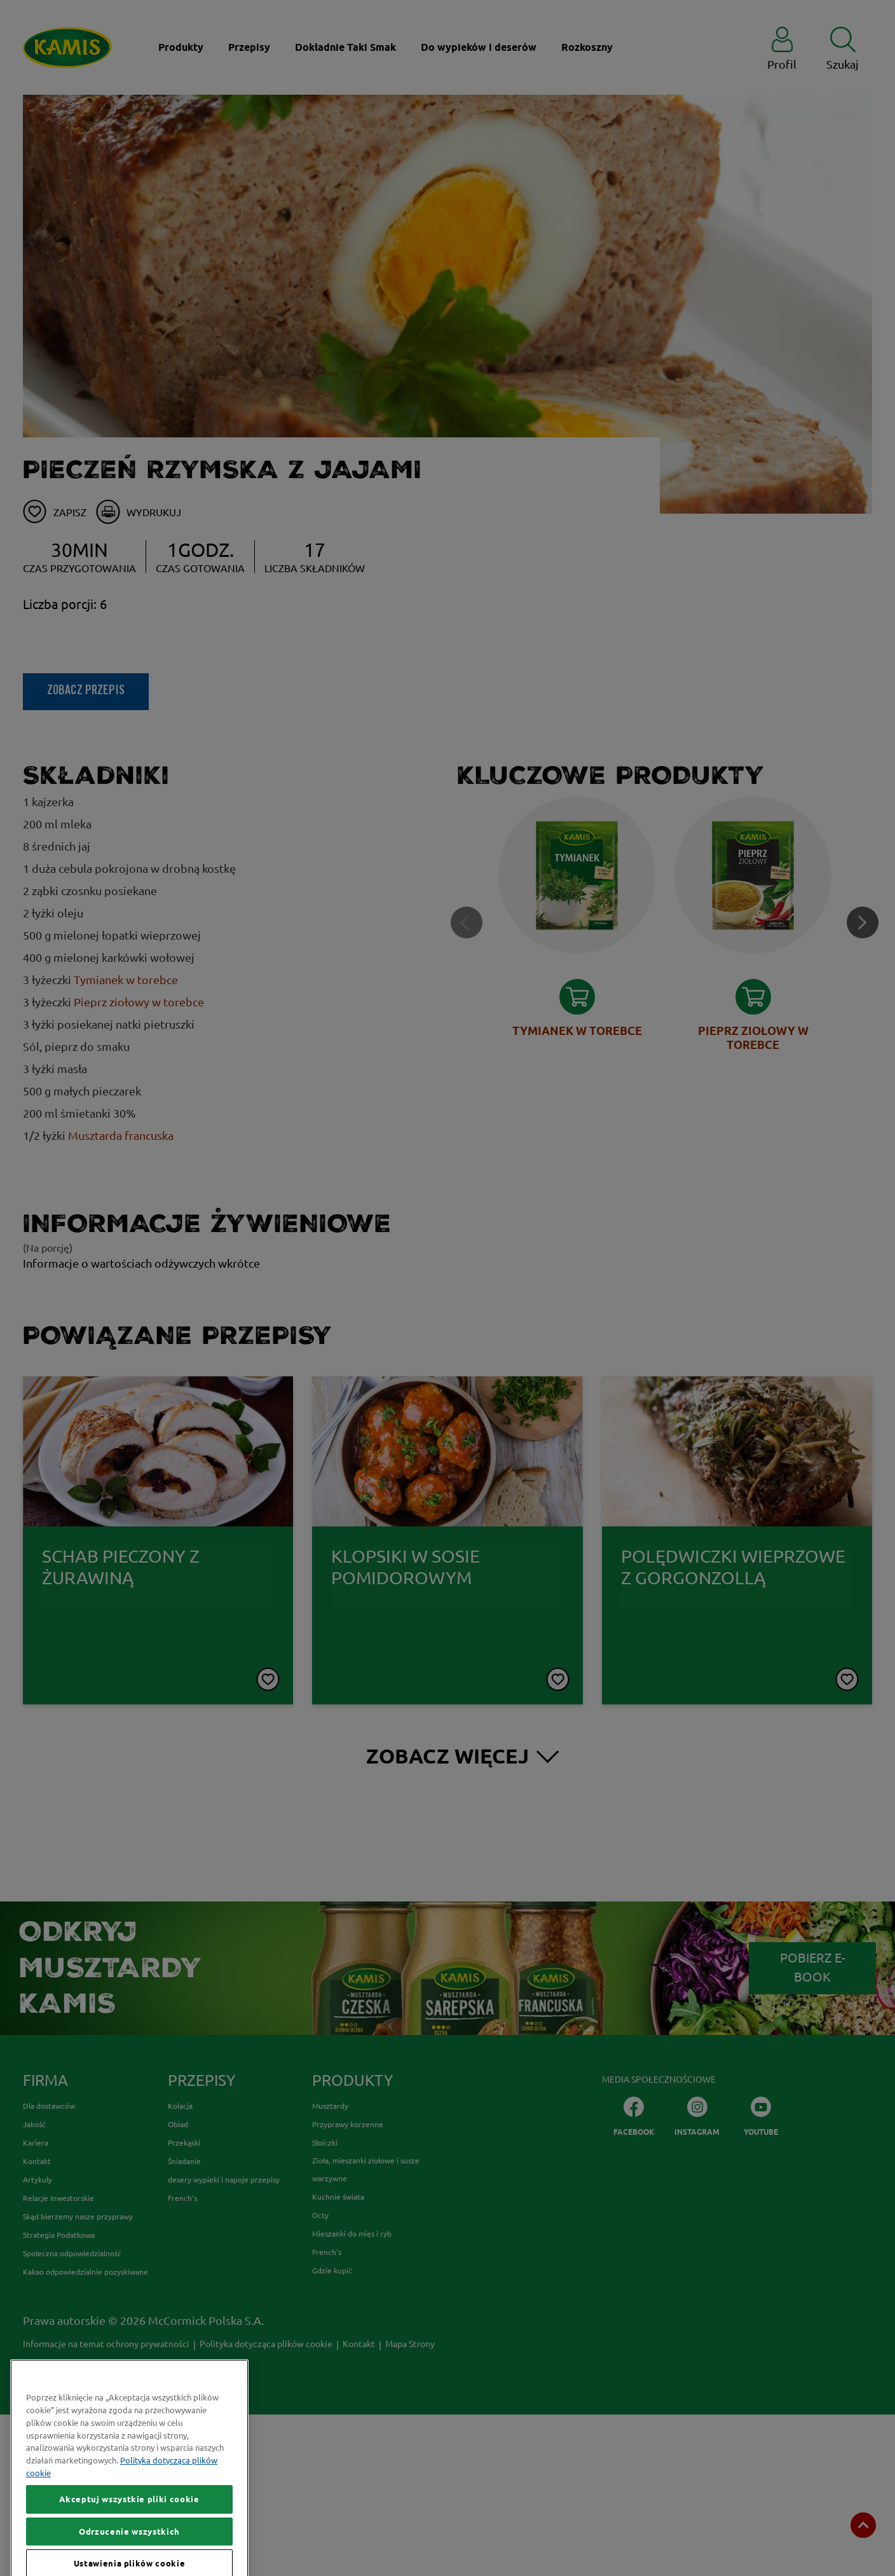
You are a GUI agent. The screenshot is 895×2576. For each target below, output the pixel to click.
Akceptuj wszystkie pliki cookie (129, 2553)
